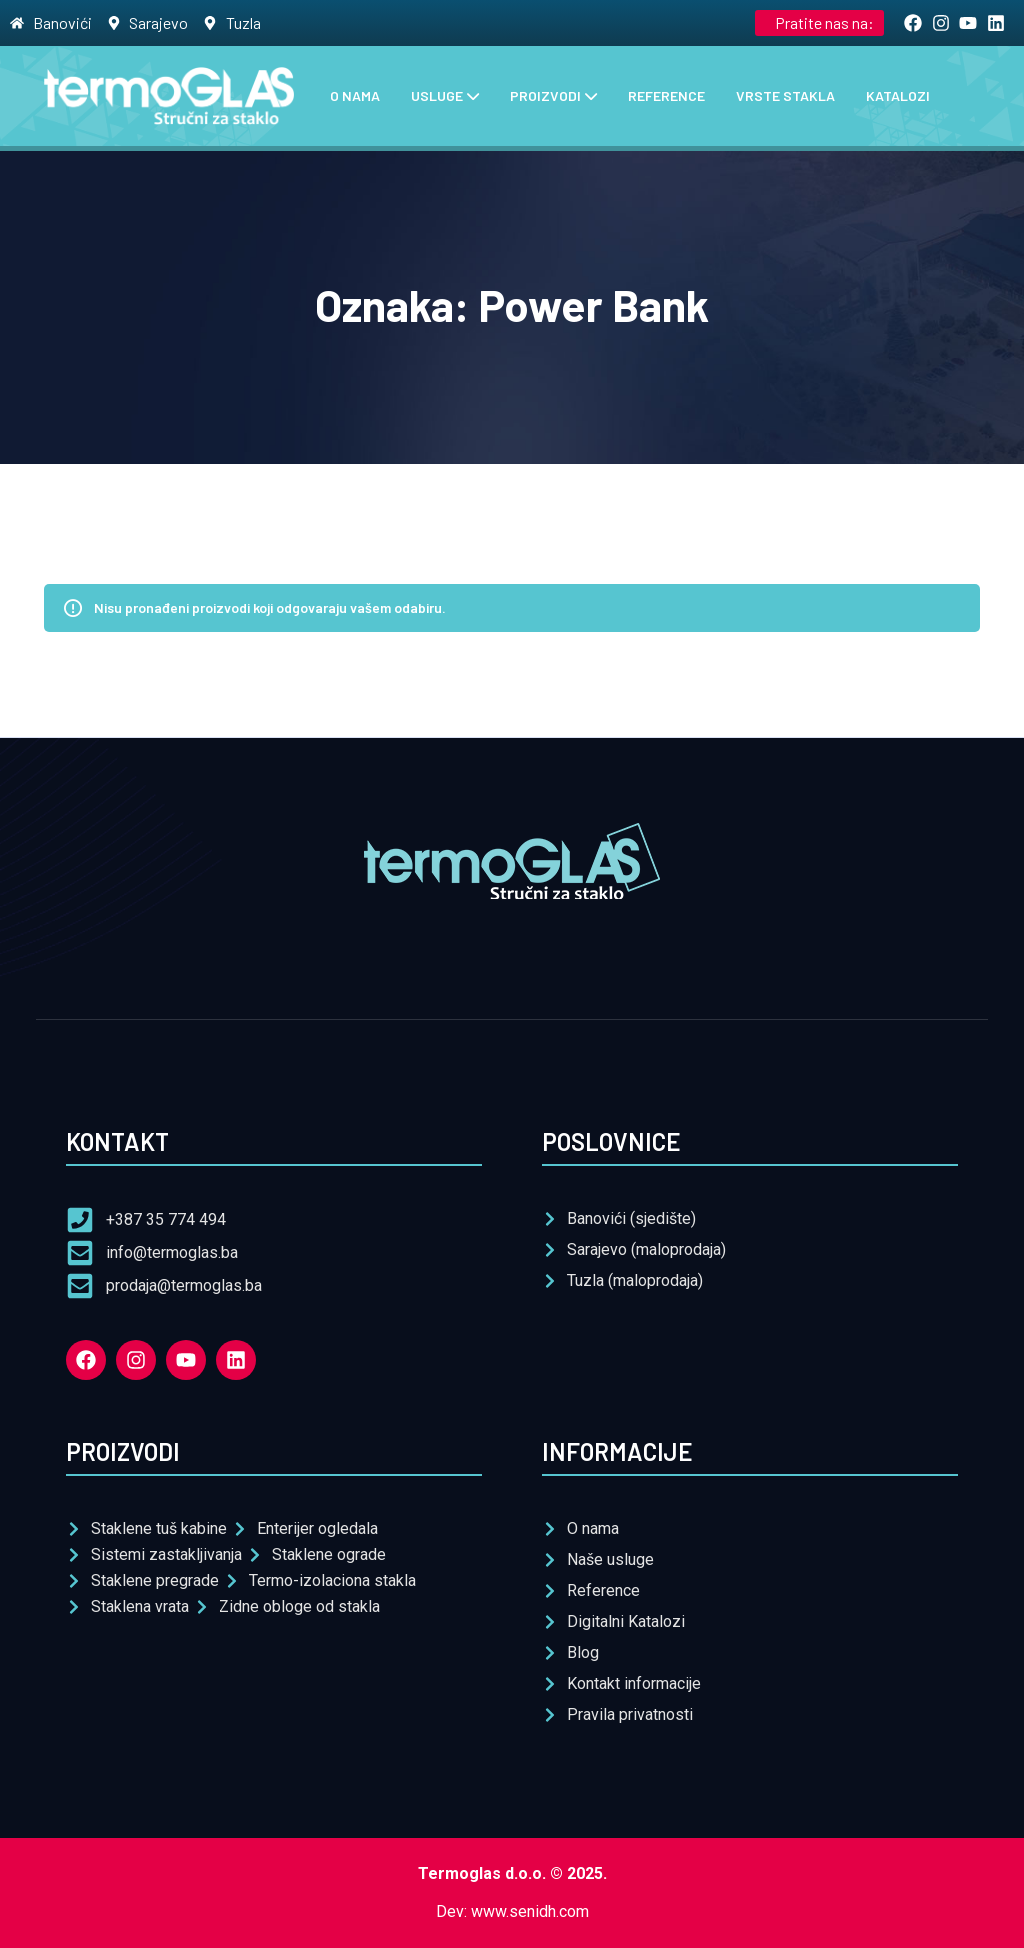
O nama (355, 95)
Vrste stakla (785, 95)
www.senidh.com (530, 1911)
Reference (666, 95)
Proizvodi (545, 95)
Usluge (437, 95)
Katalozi (898, 95)
